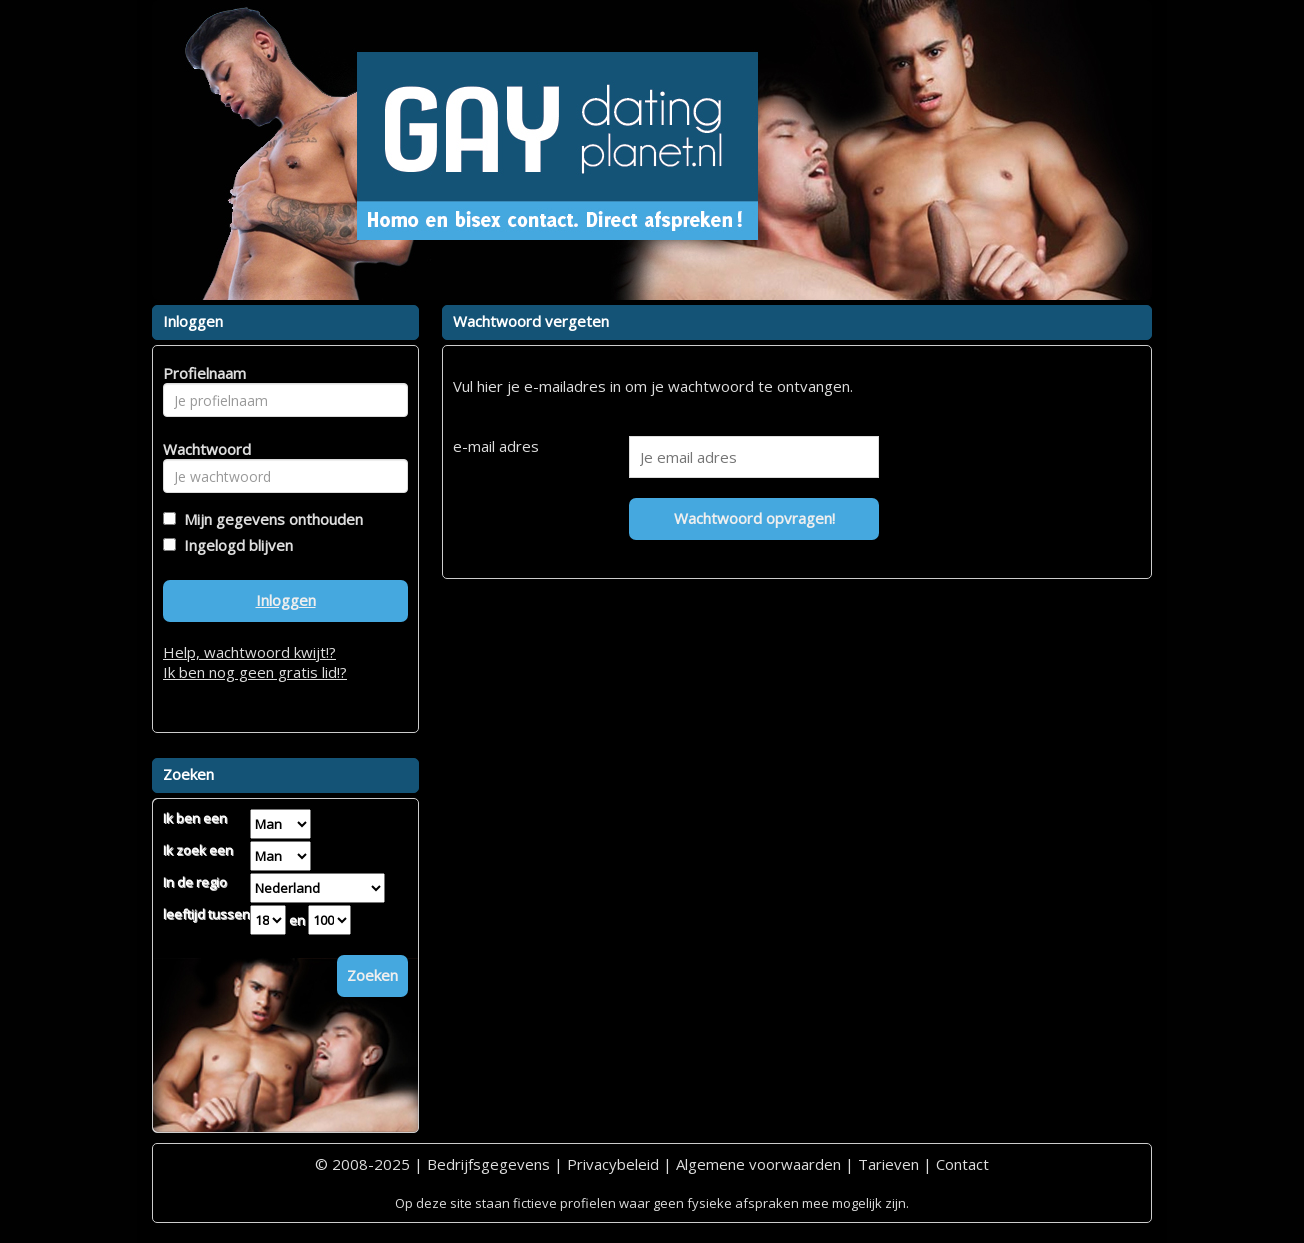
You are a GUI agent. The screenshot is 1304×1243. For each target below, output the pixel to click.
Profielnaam (201, 373)
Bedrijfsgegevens (488, 1164)
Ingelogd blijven (234, 545)
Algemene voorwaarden (758, 1164)
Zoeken (372, 975)
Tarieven (888, 1164)
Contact (962, 1164)
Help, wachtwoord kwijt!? (249, 652)
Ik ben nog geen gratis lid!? (255, 672)
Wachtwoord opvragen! (754, 518)
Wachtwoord (201, 449)
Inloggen (286, 600)
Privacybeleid (613, 1164)
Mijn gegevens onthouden (269, 519)
